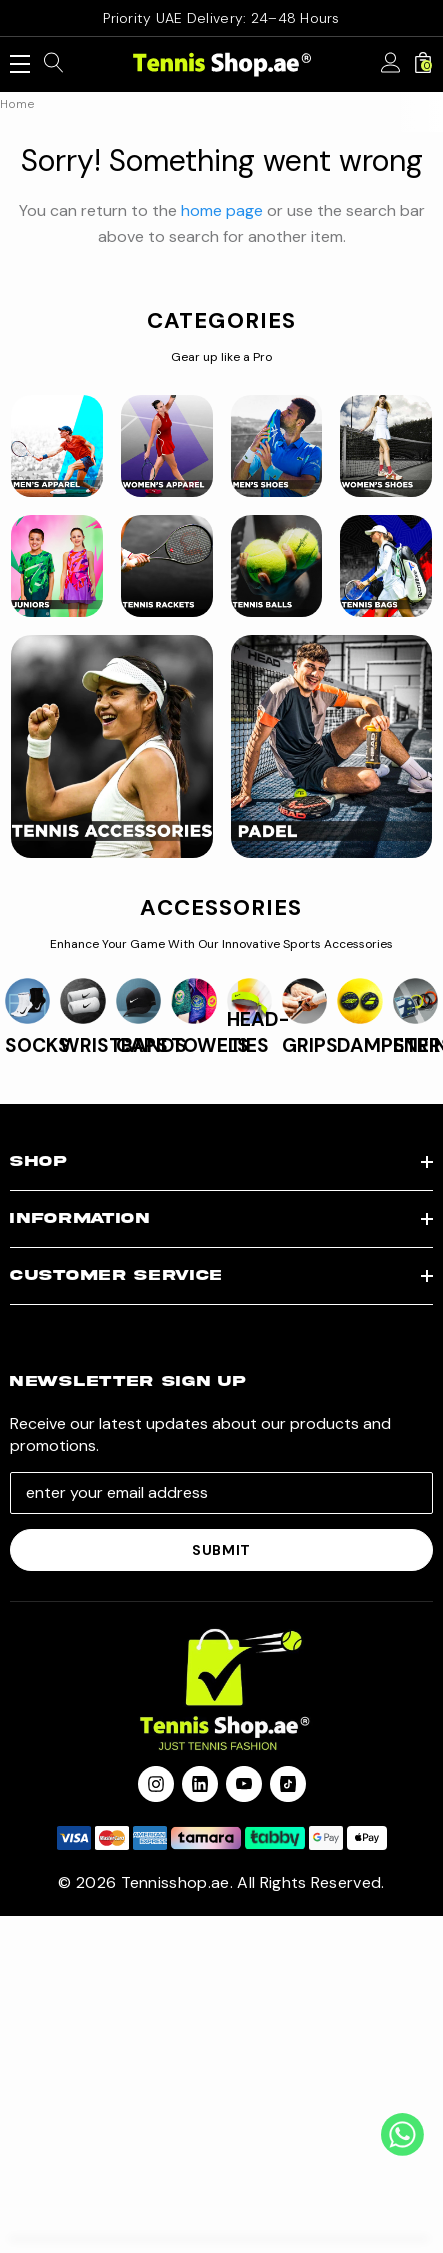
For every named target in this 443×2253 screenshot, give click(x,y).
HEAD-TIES (258, 1032)
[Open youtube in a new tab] (244, 1784)
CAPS (142, 1045)
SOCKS (37, 1045)
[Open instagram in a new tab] (156, 1784)
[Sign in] (391, 64)
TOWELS (210, 1045)
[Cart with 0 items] (423, 64)
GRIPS (310, 1045)
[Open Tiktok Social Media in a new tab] (288, 1784)
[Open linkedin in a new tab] (200, 1784)
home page (222, 210)
